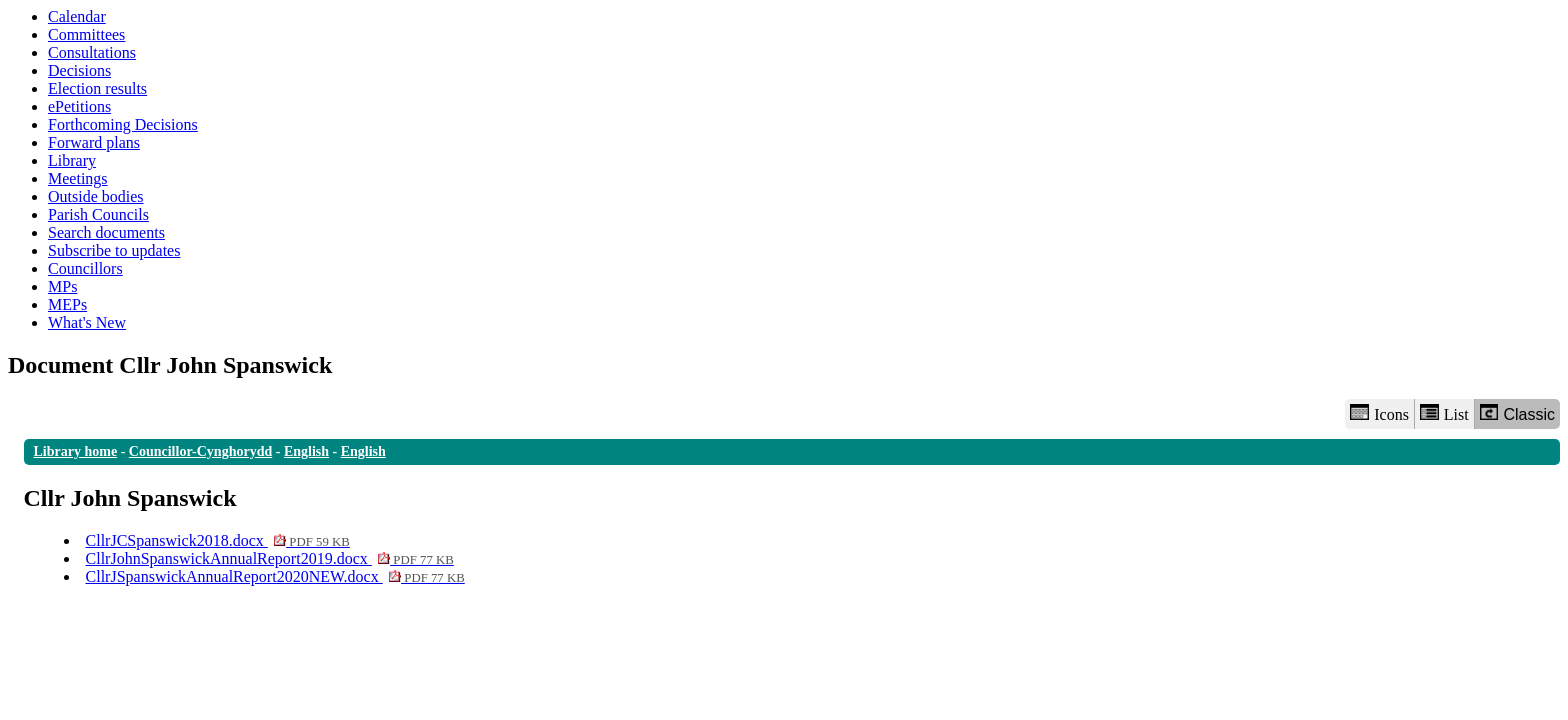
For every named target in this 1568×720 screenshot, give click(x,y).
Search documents (106, 232)
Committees (86, 34)
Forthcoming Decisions (123, 124)
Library (72, 160)
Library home (76, 451)
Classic (1517, 413)
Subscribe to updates (114, 250)
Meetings (78, 178)
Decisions (79, 70)
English (306, 451)
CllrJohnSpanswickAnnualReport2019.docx (270, 558)
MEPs (67, 304)
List (1444, 413)
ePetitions (79, 106)
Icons (1379, 413)
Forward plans (94, 142)
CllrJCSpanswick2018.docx (218, 540)
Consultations (92, 52)
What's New (87, 322)
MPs (62, 286)
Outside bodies (96, 196)
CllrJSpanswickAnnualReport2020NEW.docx (275, 576)
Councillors (85, 268)
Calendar (77, 16)
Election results (97, 88)
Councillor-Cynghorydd (200, 451)
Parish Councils (98, 214)
